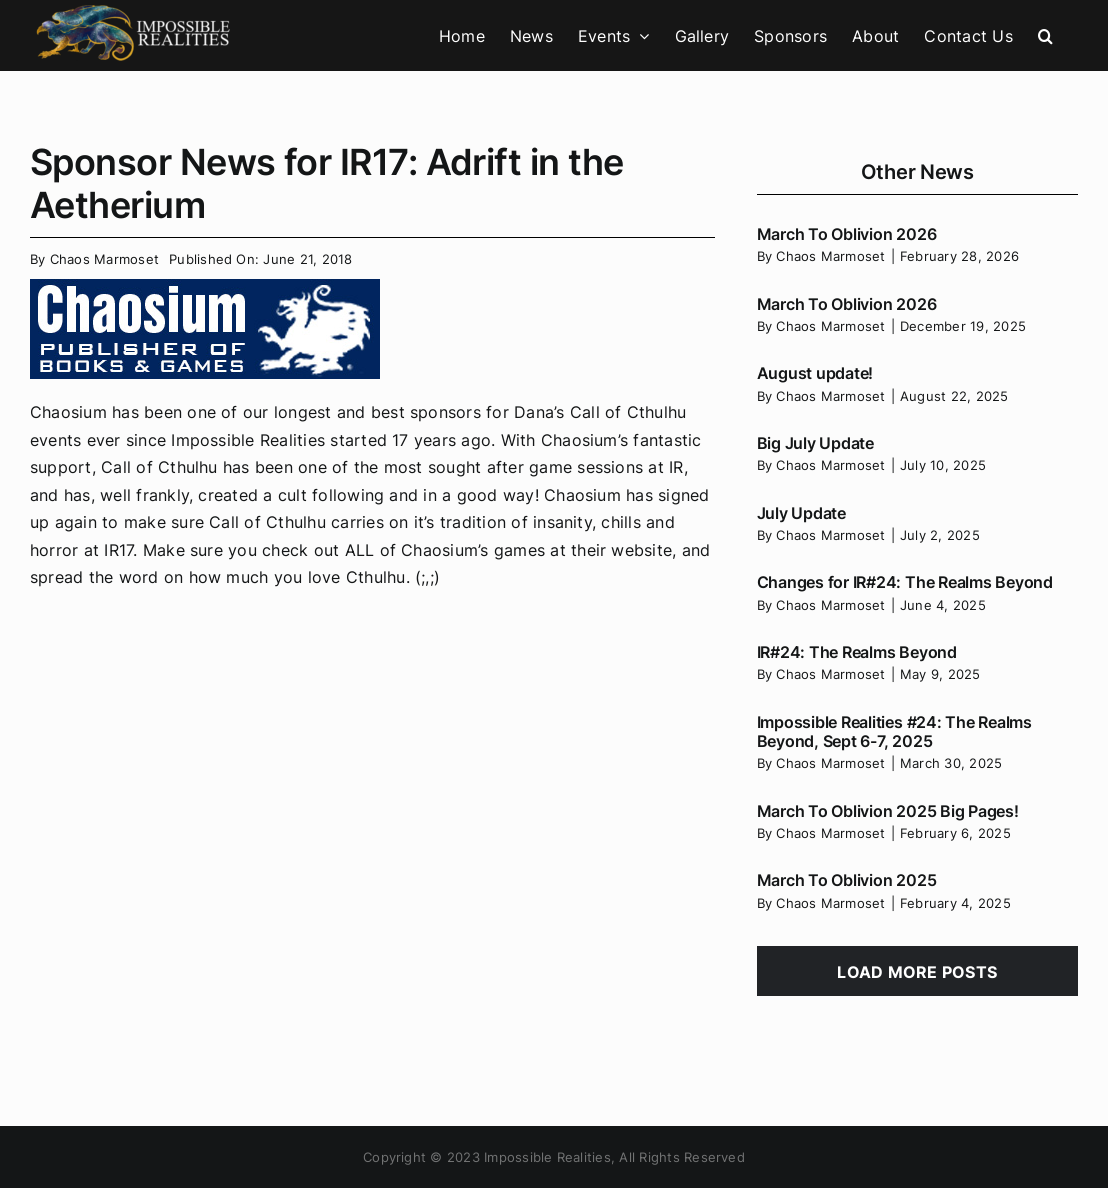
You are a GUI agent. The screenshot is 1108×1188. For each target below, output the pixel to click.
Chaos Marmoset (104, 259)
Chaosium (68, 412)
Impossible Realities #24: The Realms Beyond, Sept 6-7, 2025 (894, 731)
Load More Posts (917, 972)
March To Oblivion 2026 (847, 234)
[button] (1045, 35)
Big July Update (815, 443)
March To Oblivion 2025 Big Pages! (888, 811)
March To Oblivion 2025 (847, 880)
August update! (815, 373)
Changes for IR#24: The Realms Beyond (905, 582)
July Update (801, 513)
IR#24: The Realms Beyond (857, 652)
